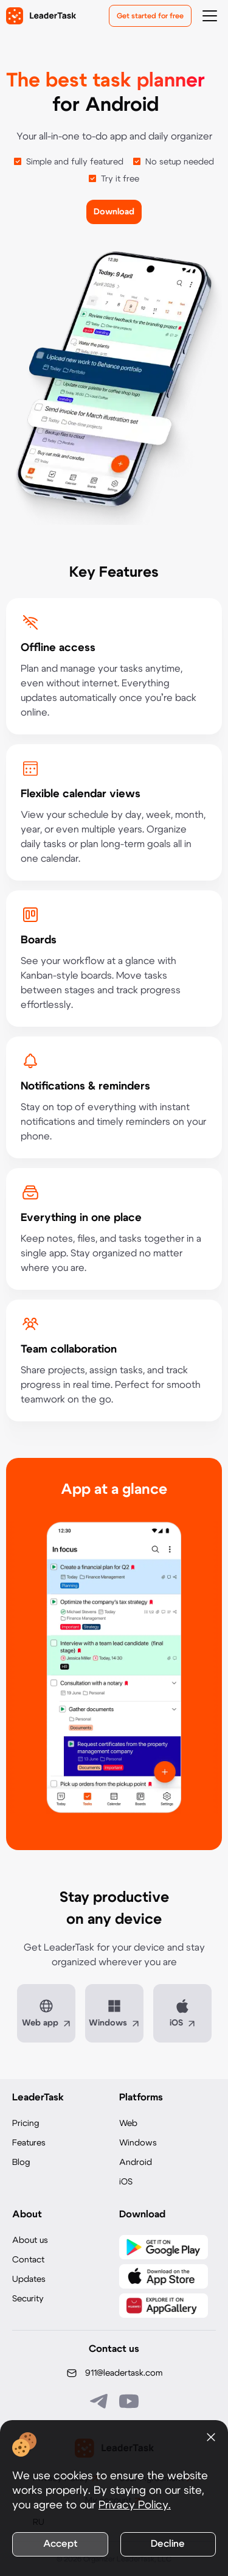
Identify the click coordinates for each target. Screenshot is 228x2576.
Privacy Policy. (134, 2505)
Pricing (25, 2123)
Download (114, 212)
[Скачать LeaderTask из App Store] (163, 2276)
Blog (21, 2162)
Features (29, 2143)
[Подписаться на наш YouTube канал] (129, 2401)
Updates (29, 2279)
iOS (126, 2182)
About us (30, 2240)
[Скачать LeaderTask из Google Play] (163, 2247)
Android (135, 2162)
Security (28, 2299)
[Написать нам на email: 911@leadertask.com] (114, 2373)
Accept (60, 2544)
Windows (138, 2143)
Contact (28, 2260)
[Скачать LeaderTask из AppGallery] (163, 2305)
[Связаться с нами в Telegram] (99, 2401)
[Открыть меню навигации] (210, 16)
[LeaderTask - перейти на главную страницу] (41, 15)
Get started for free (150, 15)
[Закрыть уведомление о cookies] (211, 2437)
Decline (168, 2544)
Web (128, 2123)
